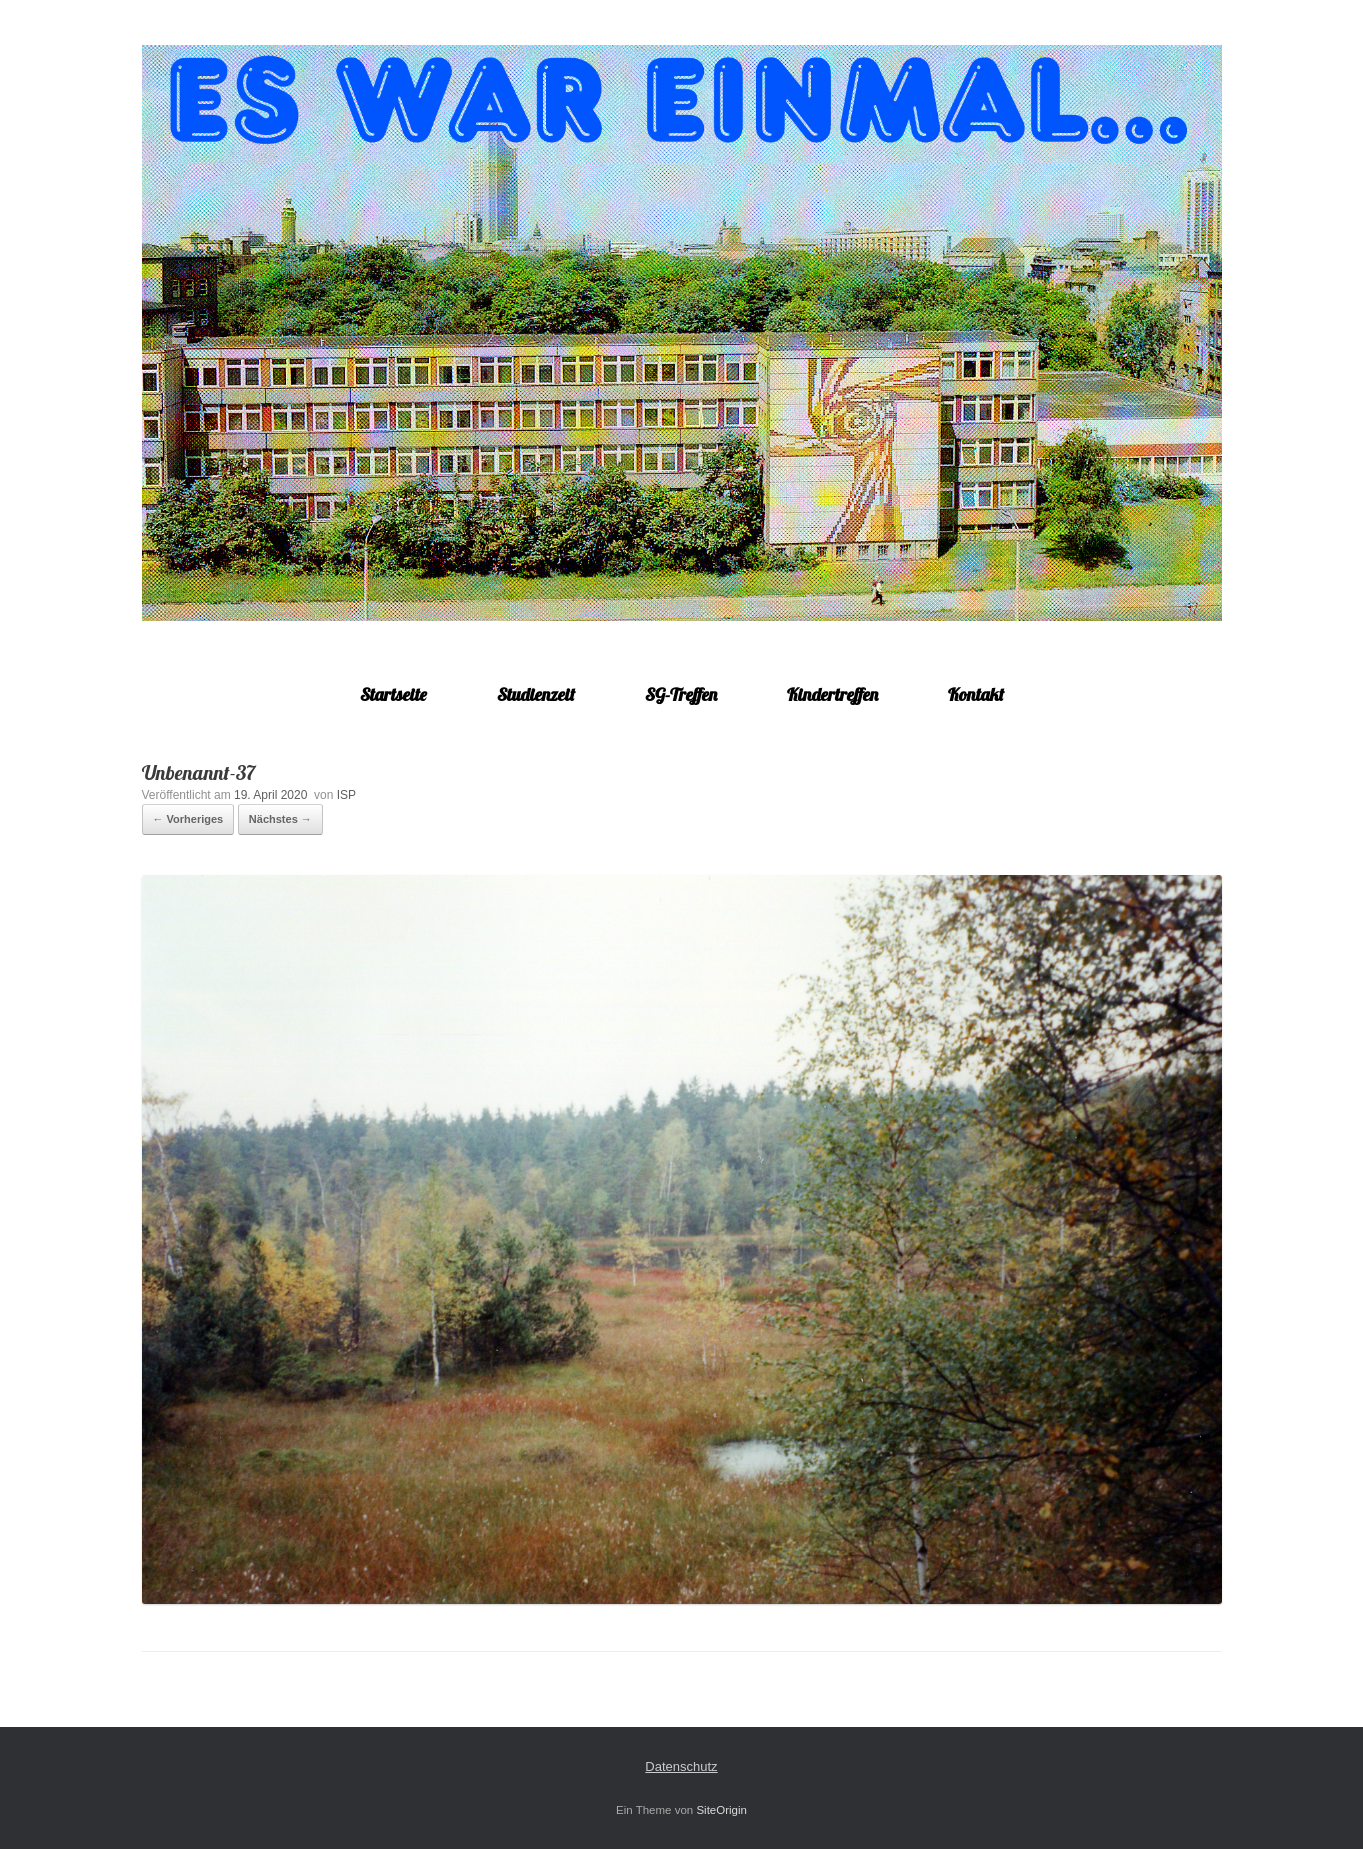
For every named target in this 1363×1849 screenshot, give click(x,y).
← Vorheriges (188, 819)
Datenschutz (681, 1766)
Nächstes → (280, 819)
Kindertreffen (832, 694)
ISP (346, 795)
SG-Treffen (681, 694)
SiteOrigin (721, 1810)
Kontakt (976, 694)
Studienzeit (536, 694)
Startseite (393, 694)
